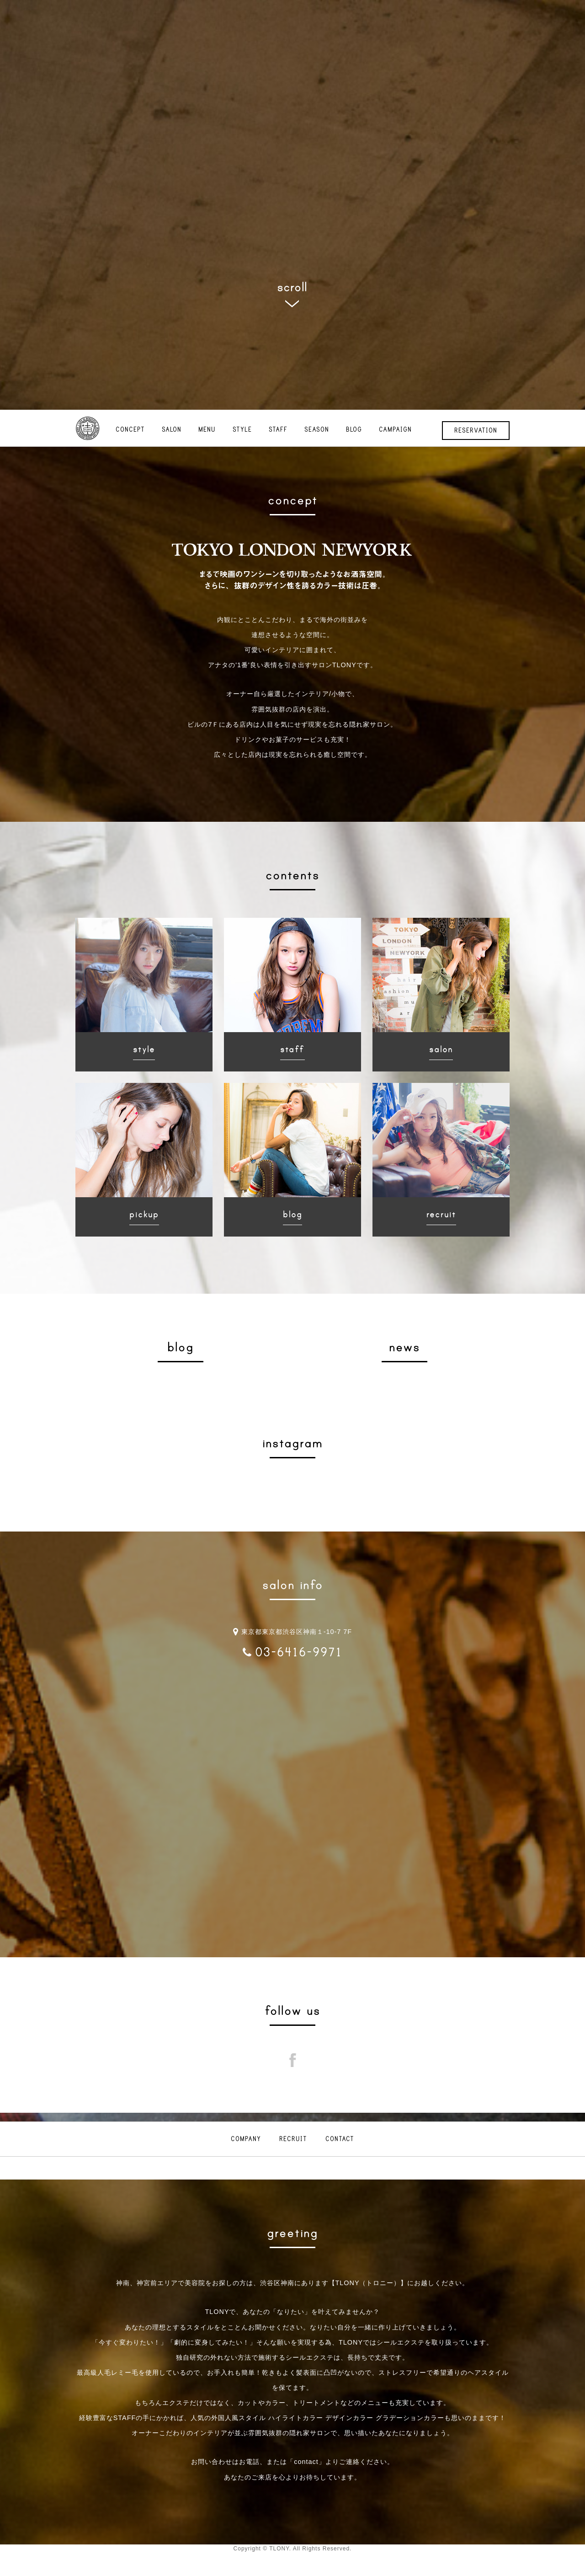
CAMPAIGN (395, 430)
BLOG (354, 430)
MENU (207, 430)
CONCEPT (130, 430)
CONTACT (339, 2139)
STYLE (242, 430)
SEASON (316, 430)
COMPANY (246, 2139)
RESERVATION (475, 430)
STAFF (278, 430)
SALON (171, 430)
